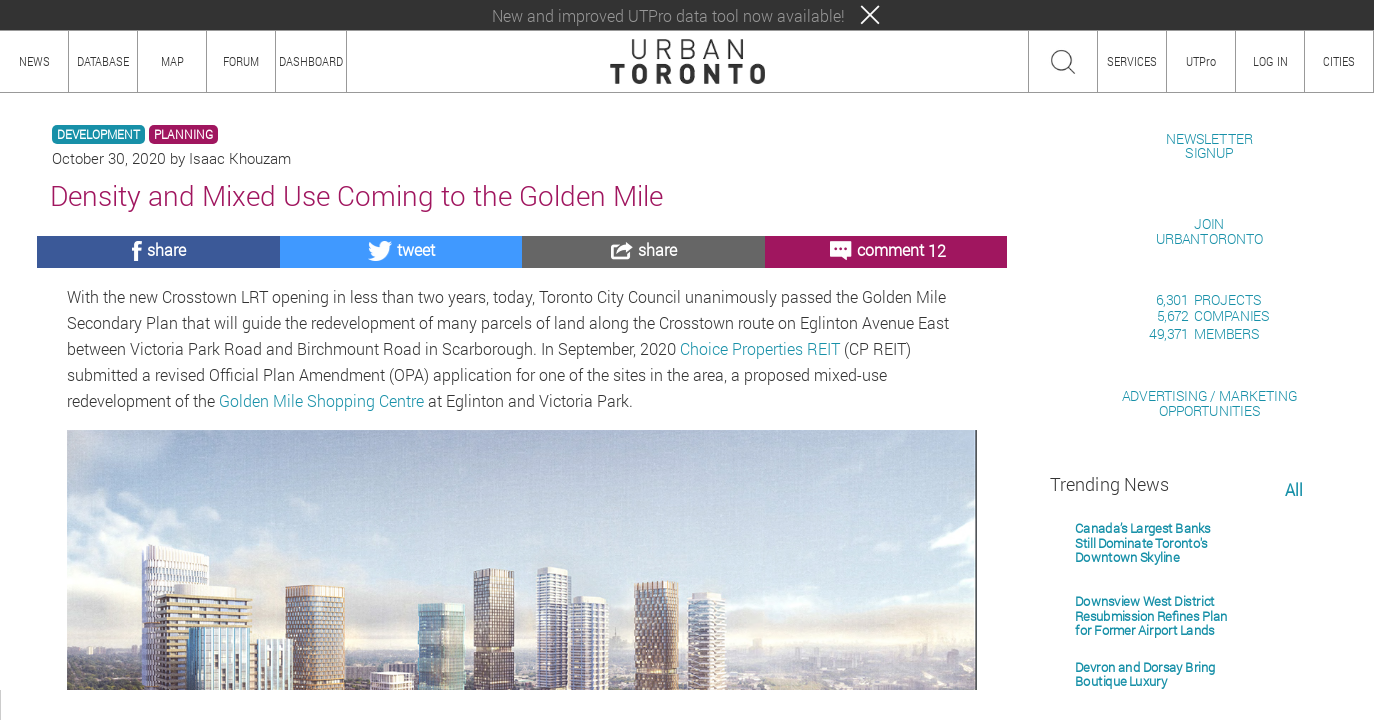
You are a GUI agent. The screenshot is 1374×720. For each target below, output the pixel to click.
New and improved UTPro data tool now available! (668, 15)
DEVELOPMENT (98, 134)
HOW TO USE (97, 704)
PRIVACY (292, 704)
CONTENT (175, 704)
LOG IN (1270, 61)
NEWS (34, 61)
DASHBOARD (311, 61)
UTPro (1201, 61)
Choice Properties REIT (760, 348)
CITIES (1339, 61)
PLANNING (183, 134)
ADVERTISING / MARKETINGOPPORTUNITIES (1209, 633)
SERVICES (1132, 61)
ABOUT (27, 704)
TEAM (235, 704)
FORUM (241, 61)
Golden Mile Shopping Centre (321, 400)
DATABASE (103, 61)
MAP (172, 61)
